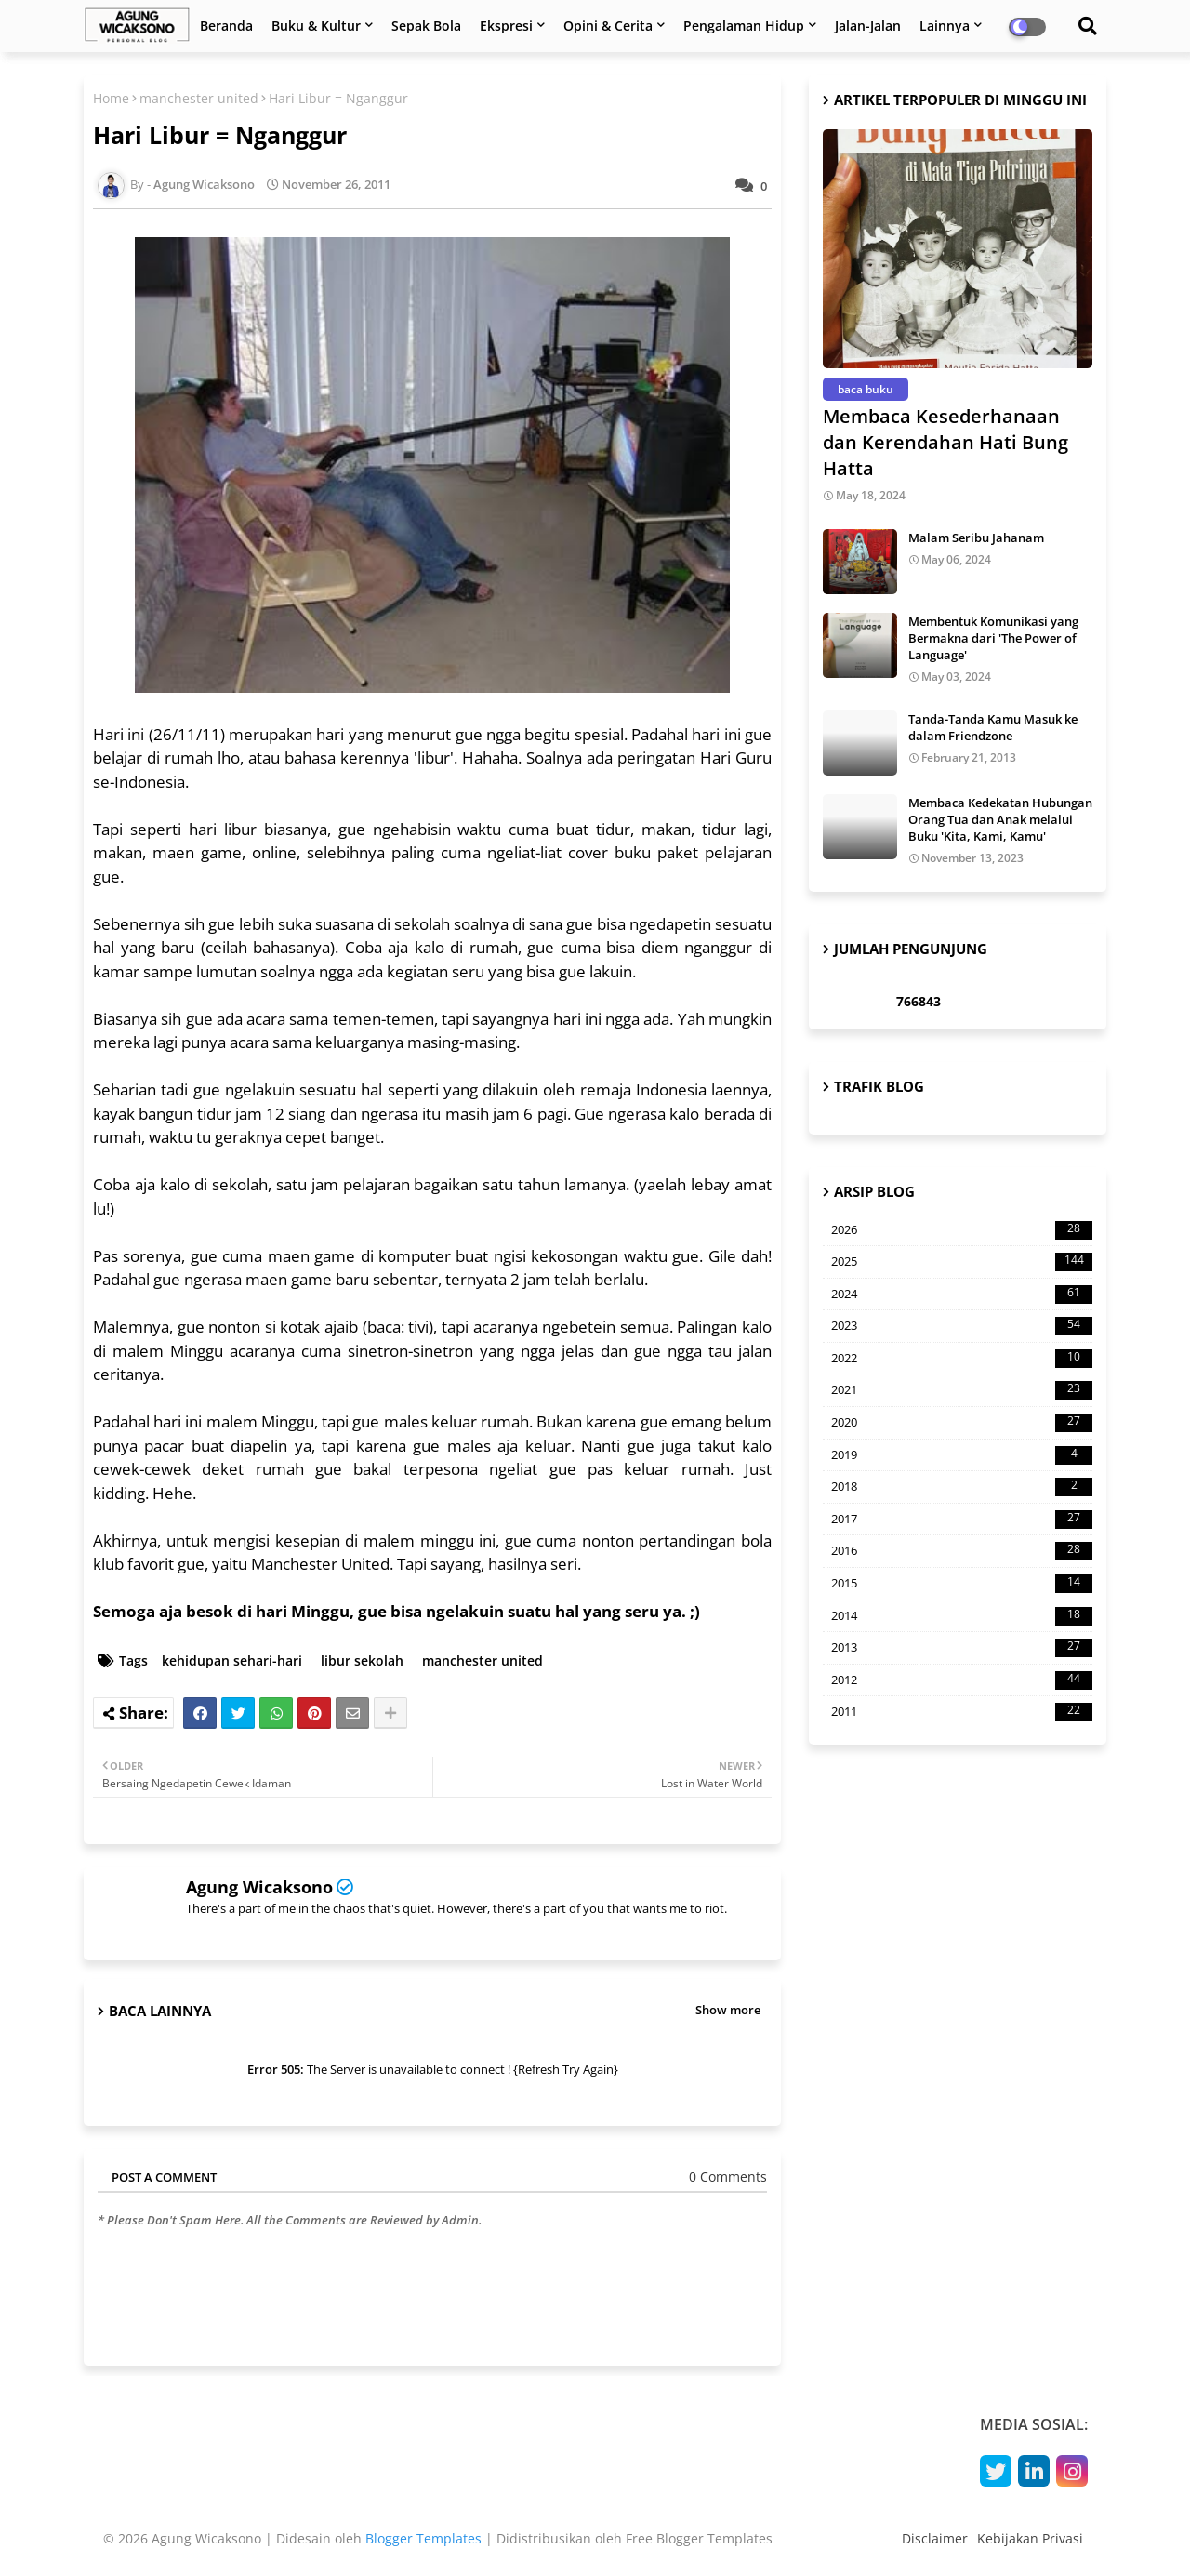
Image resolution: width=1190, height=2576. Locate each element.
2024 (961, 1294)
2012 (961, 1680)
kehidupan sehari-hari (232, 1660)
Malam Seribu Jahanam (976, 537)
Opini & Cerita (608, 25)
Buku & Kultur (316, 25)
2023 (961, 1326)
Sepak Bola (426, 25)
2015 (961, 1583)
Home (111, 98)
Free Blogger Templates (699, 2538)
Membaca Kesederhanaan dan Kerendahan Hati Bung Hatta (945, 442)
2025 (961, 1262)
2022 (961, 1358)
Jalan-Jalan (868, 25)
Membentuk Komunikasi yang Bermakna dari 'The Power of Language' (993, 638)
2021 (961, 1390)
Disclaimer (935, 2538)
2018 (961, 1487)
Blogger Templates (423, 2538)
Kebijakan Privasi (1030, 2538)
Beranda (226, 25)
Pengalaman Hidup (743, 25)
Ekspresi (506, 25)
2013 (961, 1648)
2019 (961, 1455)
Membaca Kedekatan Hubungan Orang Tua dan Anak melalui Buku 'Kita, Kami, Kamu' (1000, 819)
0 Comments (728, 2176)
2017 (961, 1519)
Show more (727, 2009)
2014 (961, 1616)
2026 (961, 1230)
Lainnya (944, 25)
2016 (961, 1551)
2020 (961, 1423)
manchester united (198, 98)
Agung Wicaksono (259, 1887)
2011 (961, 1712)
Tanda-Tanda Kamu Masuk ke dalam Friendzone (993, 727)
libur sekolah (362, 1660)
